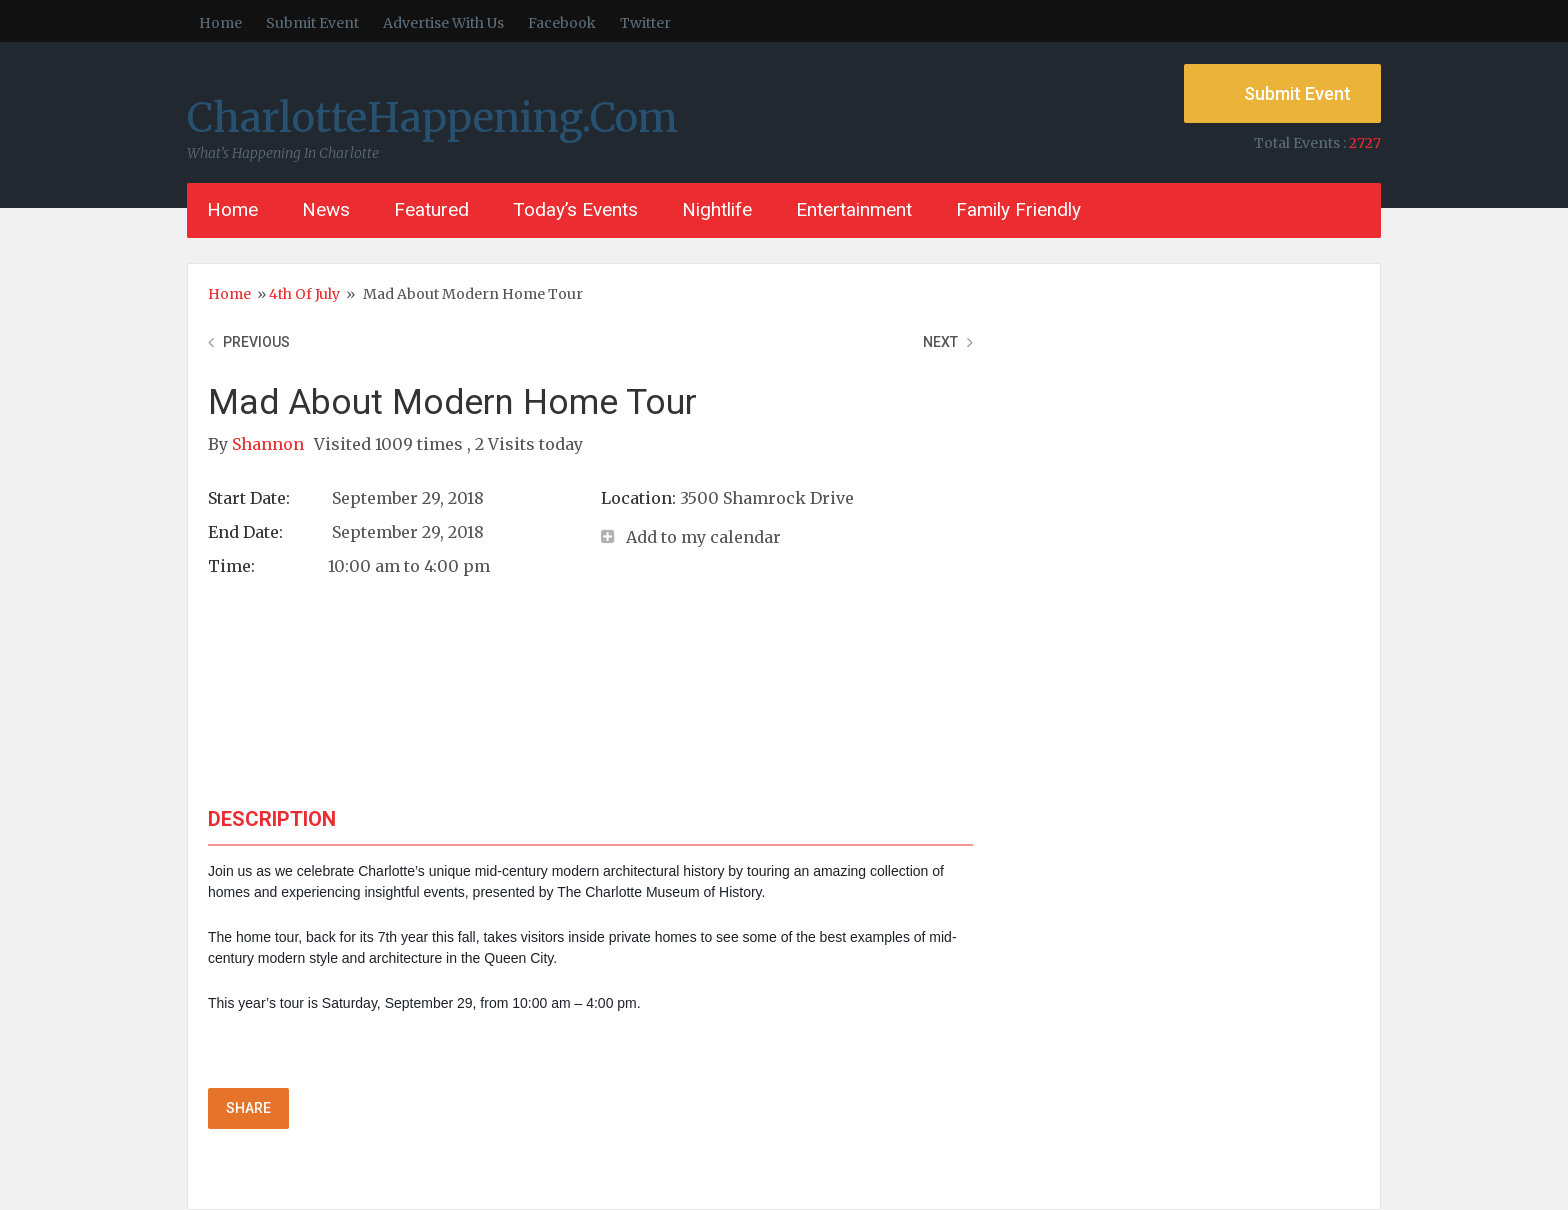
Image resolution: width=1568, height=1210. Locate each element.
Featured (431, 209)
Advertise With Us (443, 23)
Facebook (562, 23)
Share (248, 1108)
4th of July (304, 294)
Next (940, 342)
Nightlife (717, 209)
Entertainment (854, 209)
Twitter (645, 23)
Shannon (270, 444)
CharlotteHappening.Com (432, 118)
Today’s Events (575, 209)
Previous (256, 342)
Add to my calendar (703, 537)
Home (220, 23)
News (326, 209)
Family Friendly (1018, 209)
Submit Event (312, 23)
